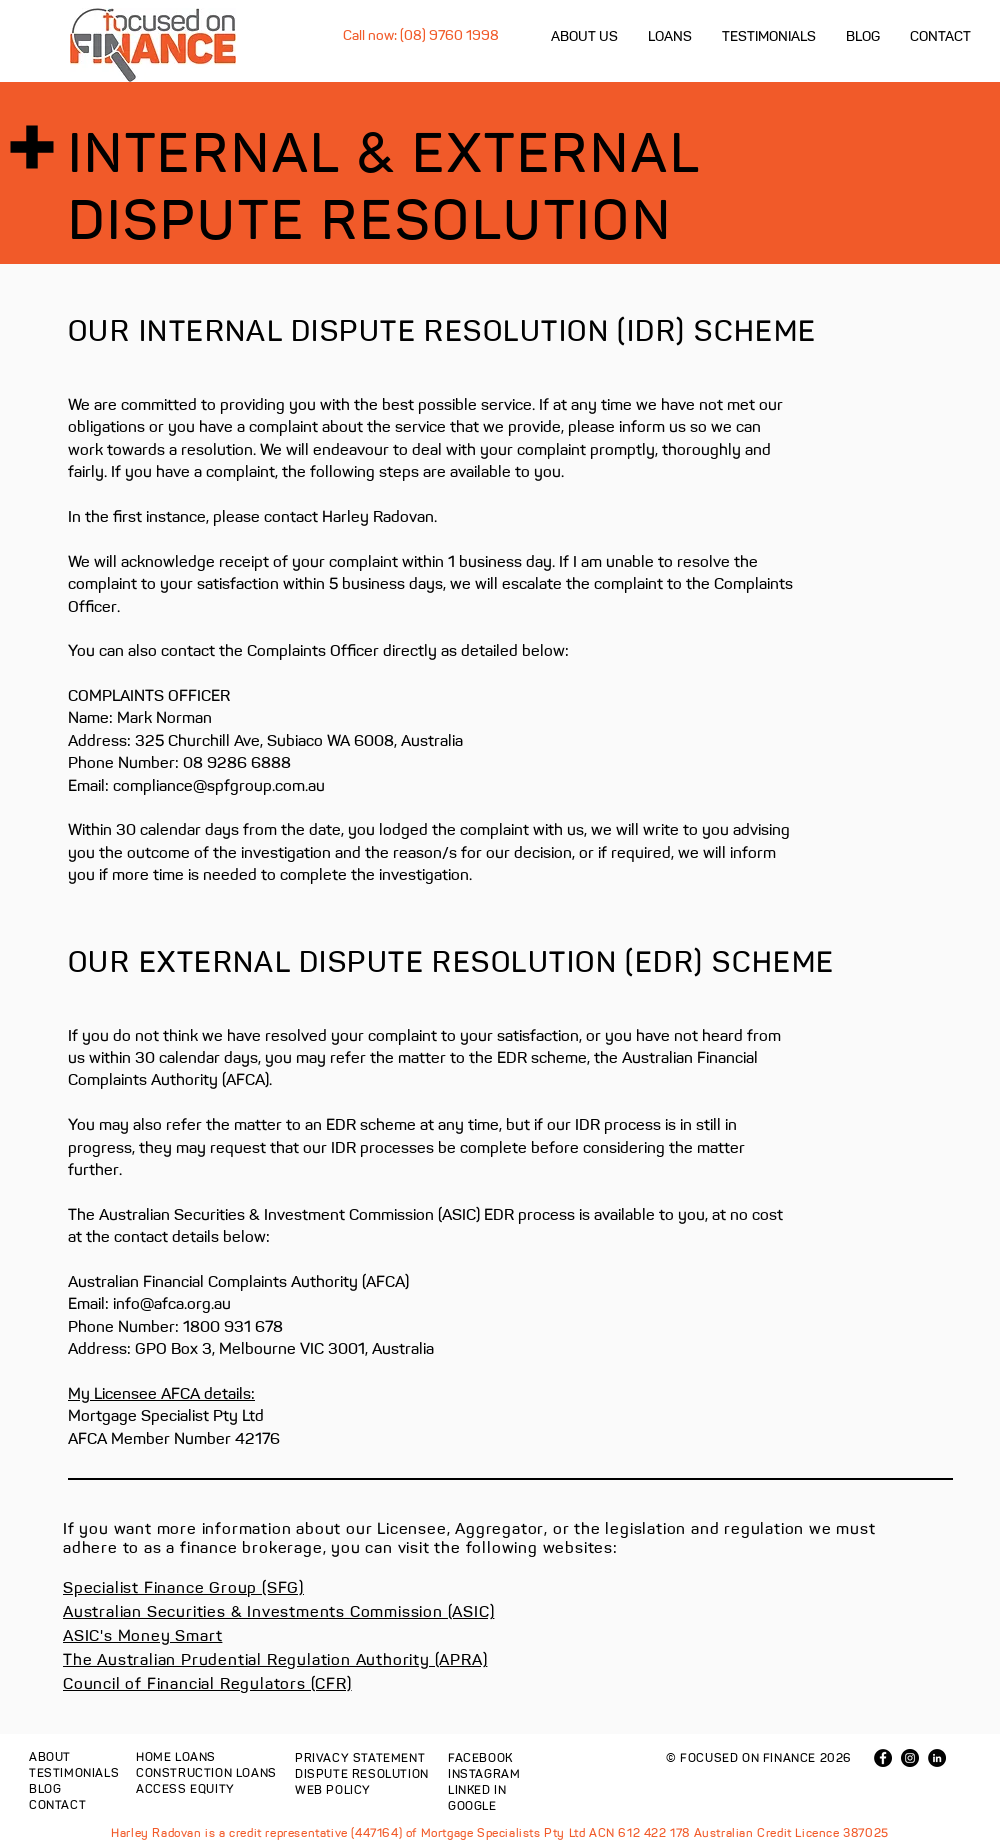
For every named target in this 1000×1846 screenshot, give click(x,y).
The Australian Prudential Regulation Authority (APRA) (275, 1659)
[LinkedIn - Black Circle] (937, 1758)
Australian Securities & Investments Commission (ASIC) (278, 1611)
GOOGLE (472, 1805)
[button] (670, 36)
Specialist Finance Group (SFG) (183, 1587)
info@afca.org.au (172, 1303)
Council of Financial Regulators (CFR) (207, 1683)
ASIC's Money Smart (142, 1635)
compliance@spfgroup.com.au (219, 785)
